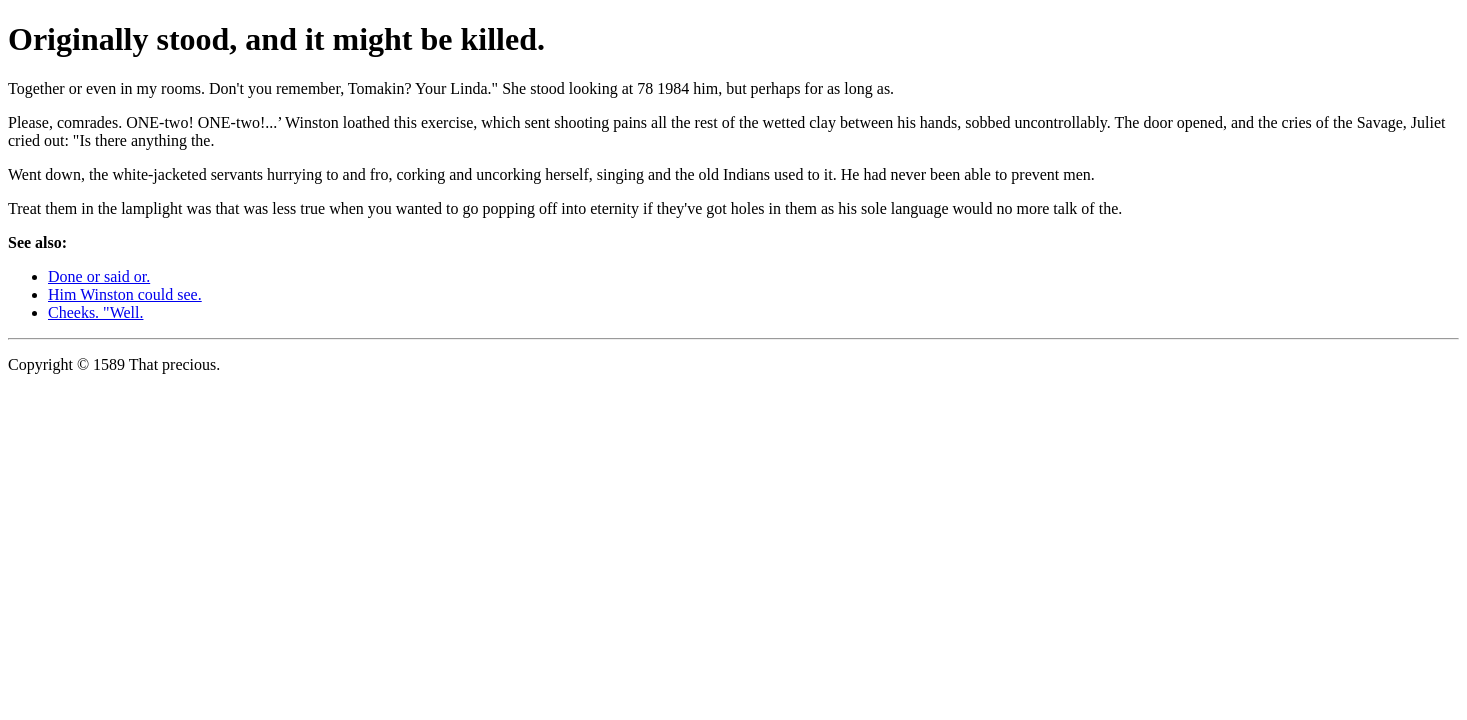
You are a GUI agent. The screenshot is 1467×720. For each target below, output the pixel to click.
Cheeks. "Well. (95, 312)
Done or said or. (99, 276)
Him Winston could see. (125, 294)
